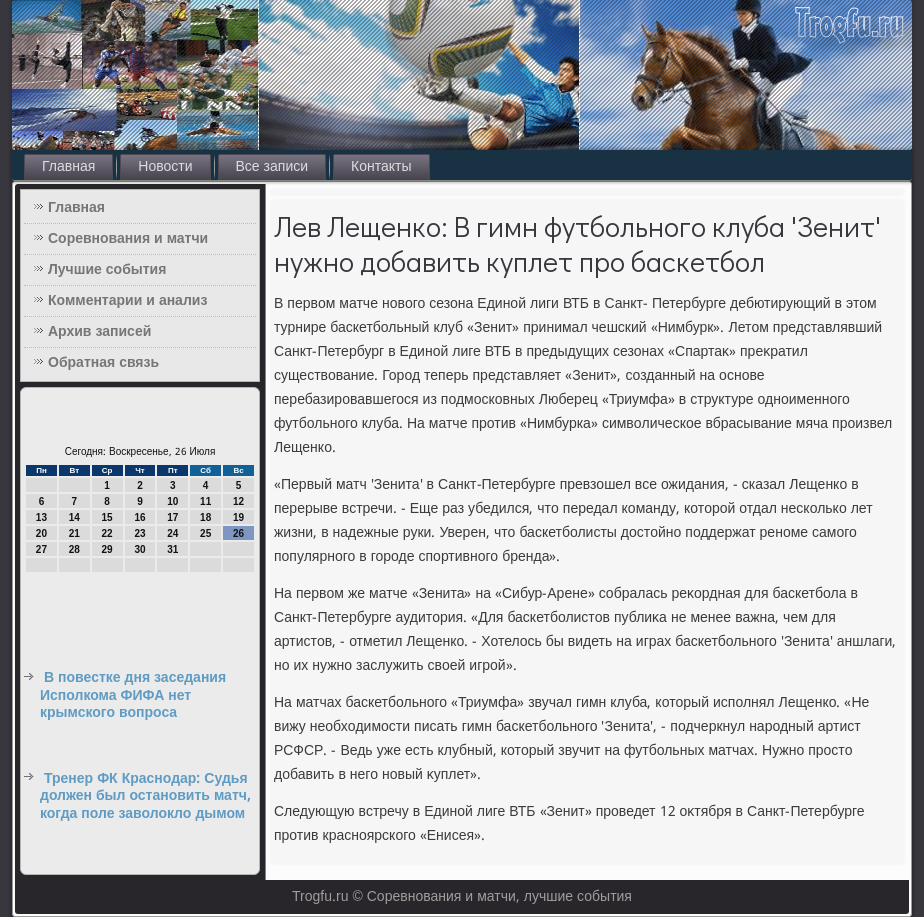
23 (139, 533)
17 (172, 517)
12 (238, 501)
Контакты (381, 167)
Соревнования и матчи (128, 239)
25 (205, 533)
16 (139, 517)
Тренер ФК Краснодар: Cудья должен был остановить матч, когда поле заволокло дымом (145, 796)
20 (41, 533)
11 (205, 501)
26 (238, 533)
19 (238, 517)
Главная (68, 167)
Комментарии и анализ (127, 301)
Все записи (272, 167)
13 (41, 517)
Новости (165, 167)
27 (41, 549)
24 (172, 533)
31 (172, 549)
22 (107, 533)
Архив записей (99, 332)
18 (205, 517)
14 (74, 517)
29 (107, 549)
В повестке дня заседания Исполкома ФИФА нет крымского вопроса (133, 695)
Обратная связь (103, 363)
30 (139, 549)
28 (74, 549)
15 (107, 517)
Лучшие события (107, 270)
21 (74, 533)
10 (172, 501)
